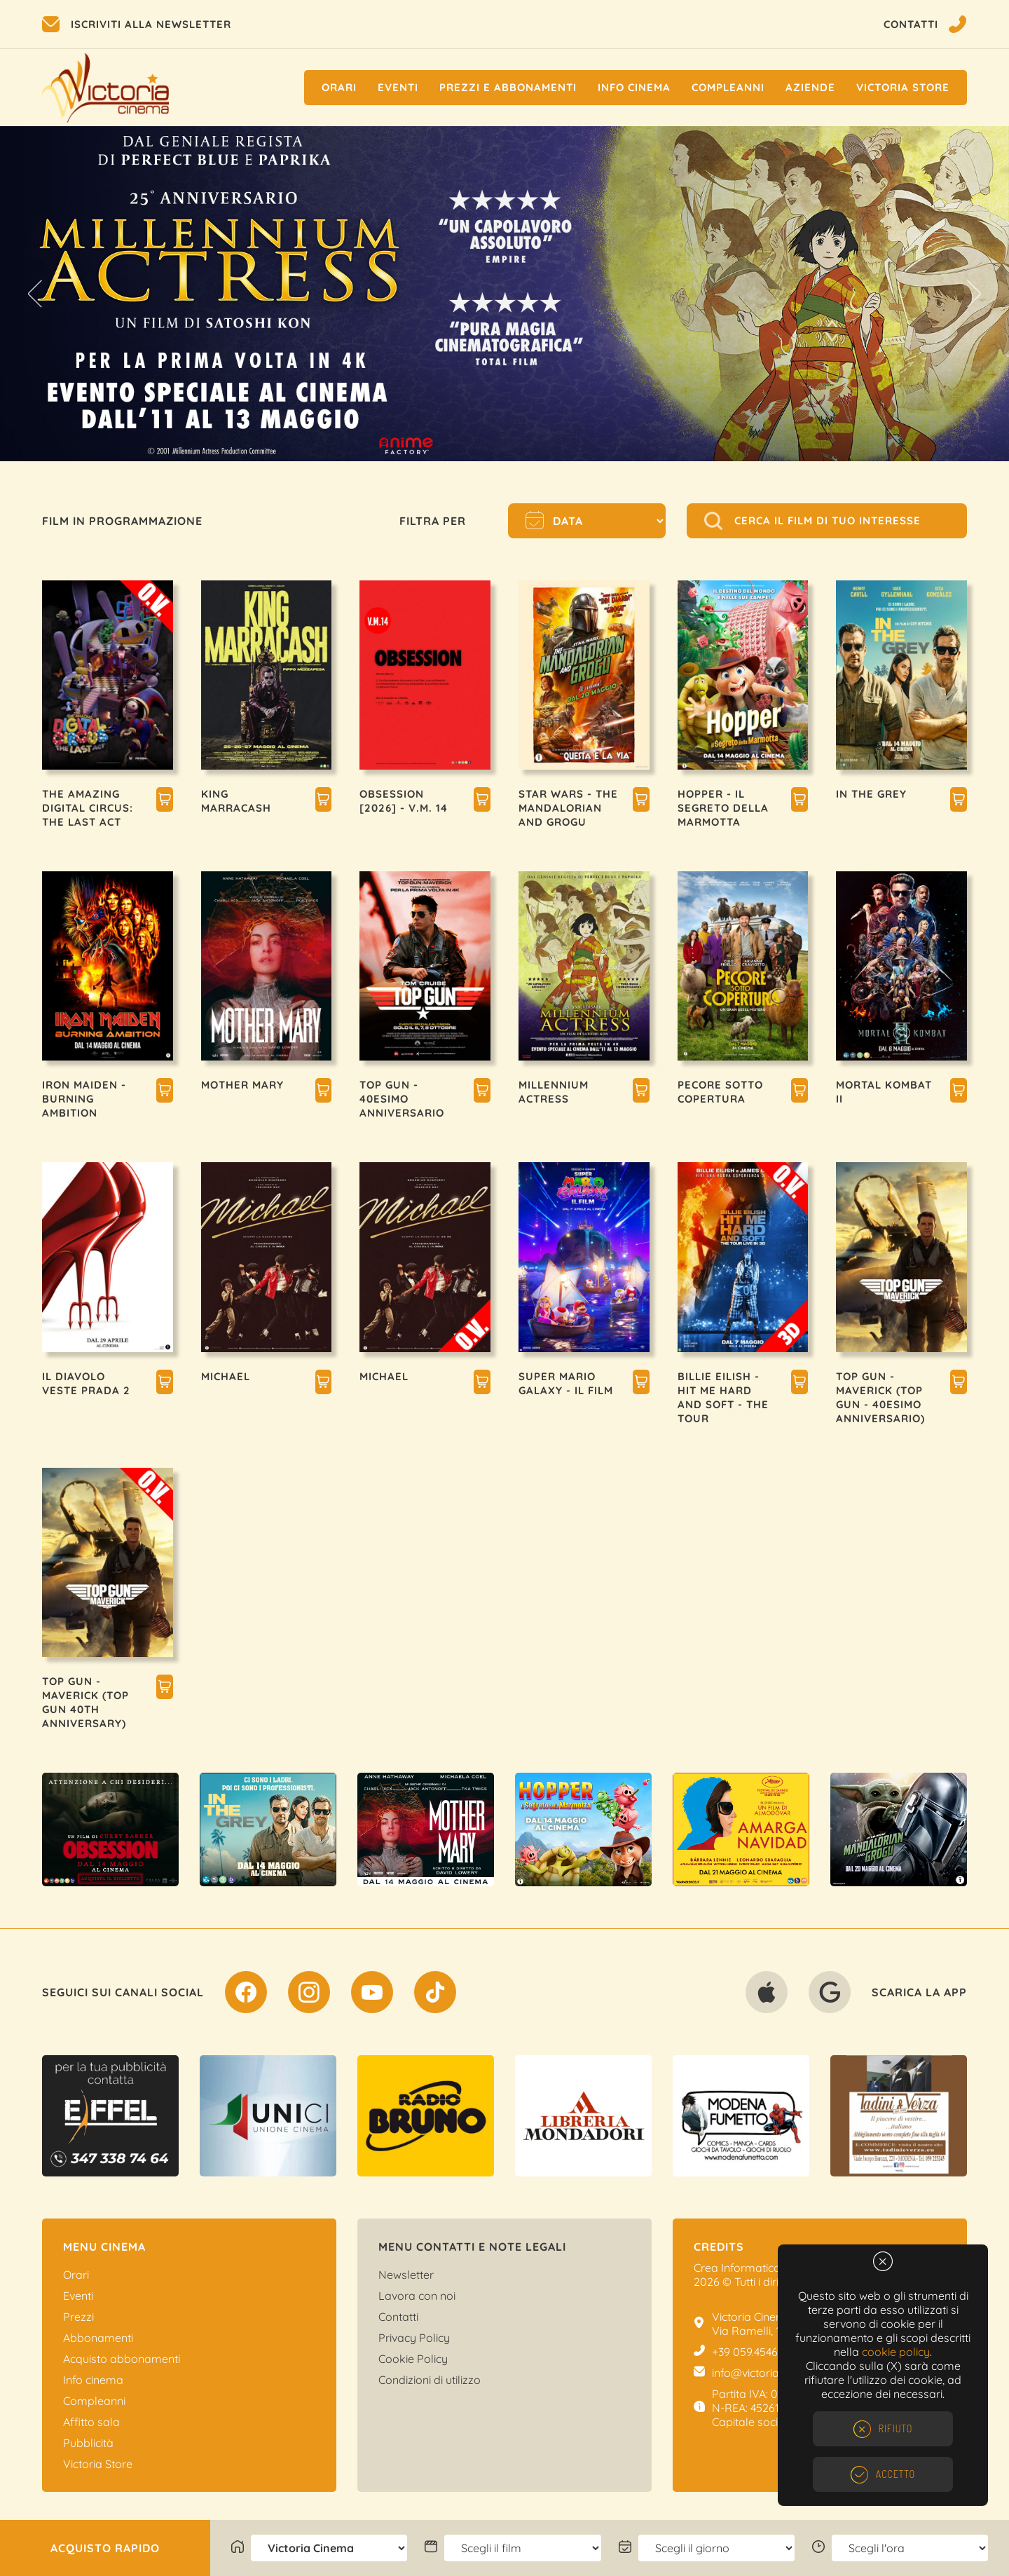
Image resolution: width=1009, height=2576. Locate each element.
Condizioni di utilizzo (429, 2380)
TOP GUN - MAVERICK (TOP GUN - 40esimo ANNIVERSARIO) (880, 1397)
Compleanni (728, 87)
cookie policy (896, 2352)
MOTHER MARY (242, 1084)
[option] (504, 293)
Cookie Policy (413, 2359)
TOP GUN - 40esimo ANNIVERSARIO (401, 1098)
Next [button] (974, 294)
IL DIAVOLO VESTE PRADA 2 (86, 1383)
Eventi (398, 87)
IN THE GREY (871, 793)
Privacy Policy (414, 2338)
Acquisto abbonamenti (121, 2359)
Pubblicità (88, 2443)
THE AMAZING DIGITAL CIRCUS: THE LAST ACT (87, 808)
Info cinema (634, 87)
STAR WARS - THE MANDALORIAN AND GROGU (568, 808)
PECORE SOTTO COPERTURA (720, 1091)
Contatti (398, 2317)
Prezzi (78, 2317)
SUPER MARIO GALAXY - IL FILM (566, 1383)
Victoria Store (902, 87)
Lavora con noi (416, 2296)
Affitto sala (91, 2422)
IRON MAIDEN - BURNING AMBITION (84, 1098)
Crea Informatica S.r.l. (748, 2268)
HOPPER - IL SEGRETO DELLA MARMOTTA (723, 808)
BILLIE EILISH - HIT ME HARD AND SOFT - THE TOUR (723, 1397)
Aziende (810, 87)
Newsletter (406, 2275)
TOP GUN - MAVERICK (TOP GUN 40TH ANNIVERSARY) (85, 1702)
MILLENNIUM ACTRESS (554, 1091)
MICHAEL (225, 1376)
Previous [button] (35, 294)
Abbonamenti (98, 2338)
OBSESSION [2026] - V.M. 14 (403, 801)
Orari (339, 87)
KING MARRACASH (236, 801)
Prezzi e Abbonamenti (508, 87)
